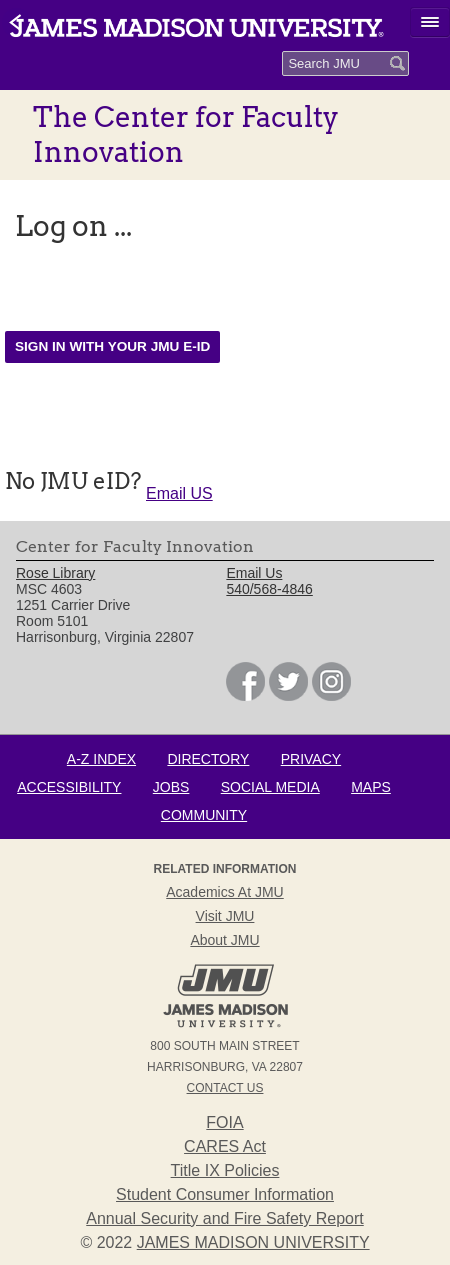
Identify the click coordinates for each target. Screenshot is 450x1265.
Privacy (311, 759)
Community (204, 815)
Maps (371, 787)
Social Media (270, 787)
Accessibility (69, 787)
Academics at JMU (224, 892)
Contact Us (225, 1088)
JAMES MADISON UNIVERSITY (253, 1242)
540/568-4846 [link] (269, 589)
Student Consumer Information (225, 1194)
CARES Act (225, 1146)
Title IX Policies (225, 1170)
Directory (208, 759)
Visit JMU (225, 916)
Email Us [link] (254, 573)
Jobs (171, 787)
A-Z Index (101, 759)
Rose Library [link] (55, 573)
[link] (245, 696)
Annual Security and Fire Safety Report (224, 1218)
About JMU (224, 940)
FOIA (224, 1122)
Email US (179, 493)
